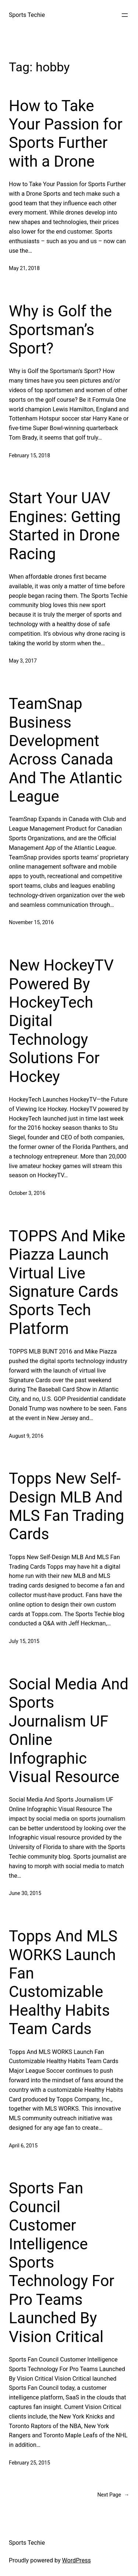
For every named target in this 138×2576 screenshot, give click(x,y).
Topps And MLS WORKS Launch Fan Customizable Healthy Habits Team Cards (63, 1982)
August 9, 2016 (26, 1436)
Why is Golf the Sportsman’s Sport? (60, 329)
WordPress (76, 2560)
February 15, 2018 (29, 455)
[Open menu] (124, 15)
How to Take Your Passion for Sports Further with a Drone (66, 133)
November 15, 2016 (31, 922)
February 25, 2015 (29, 2463)
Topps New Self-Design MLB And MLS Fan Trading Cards (66, 1506)
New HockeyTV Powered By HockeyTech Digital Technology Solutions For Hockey (61, 1020)
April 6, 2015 (23, 2146)
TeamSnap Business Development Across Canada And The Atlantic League (65, 750)
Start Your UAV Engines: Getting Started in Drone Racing (65, 526)
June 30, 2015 (25, 1893)
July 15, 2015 (24, 1641)
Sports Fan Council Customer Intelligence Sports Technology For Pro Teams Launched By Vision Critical (61, 2262)
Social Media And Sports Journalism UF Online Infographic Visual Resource (68, 1730)
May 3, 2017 (23, 661)
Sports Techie (27, 14)
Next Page (113, 2495)
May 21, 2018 (24, 268)
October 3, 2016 (27, 1193)
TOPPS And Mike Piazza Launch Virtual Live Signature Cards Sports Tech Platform (67, 1282)
